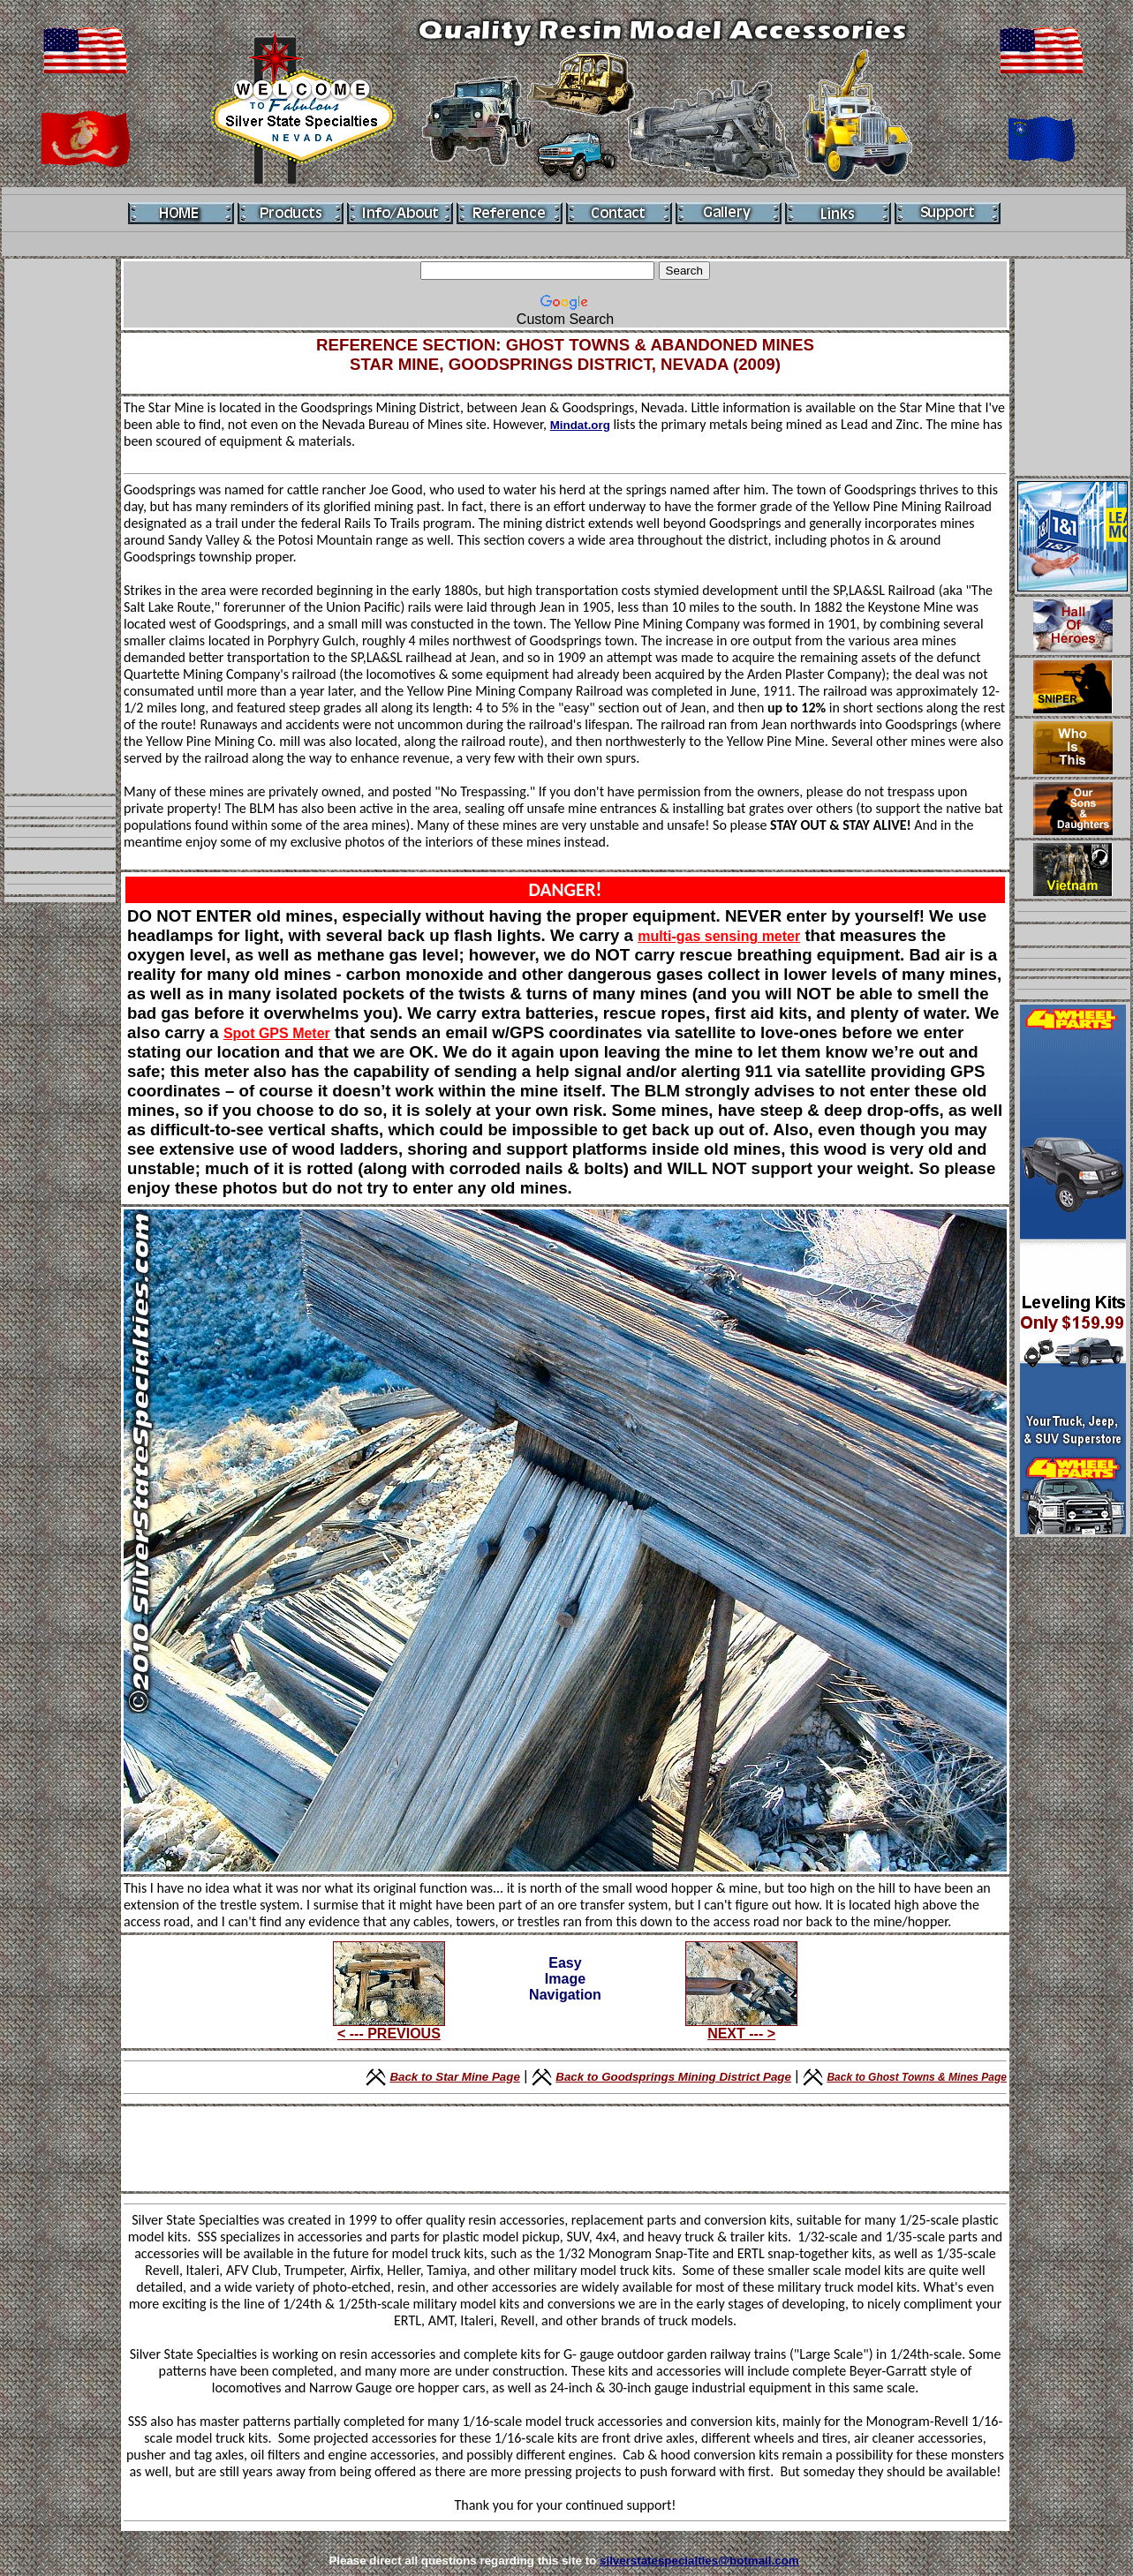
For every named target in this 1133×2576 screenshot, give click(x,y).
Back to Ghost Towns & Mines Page (917, 2077)
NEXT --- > (741, 2027)
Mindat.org (580, 425)
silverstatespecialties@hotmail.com (699, 2560)
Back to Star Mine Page (454, 2076)
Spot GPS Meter (276, 1033)
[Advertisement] (60, 526)
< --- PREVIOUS (389, 2027)
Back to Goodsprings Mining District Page (673, 2076)
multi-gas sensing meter (719, 936)
